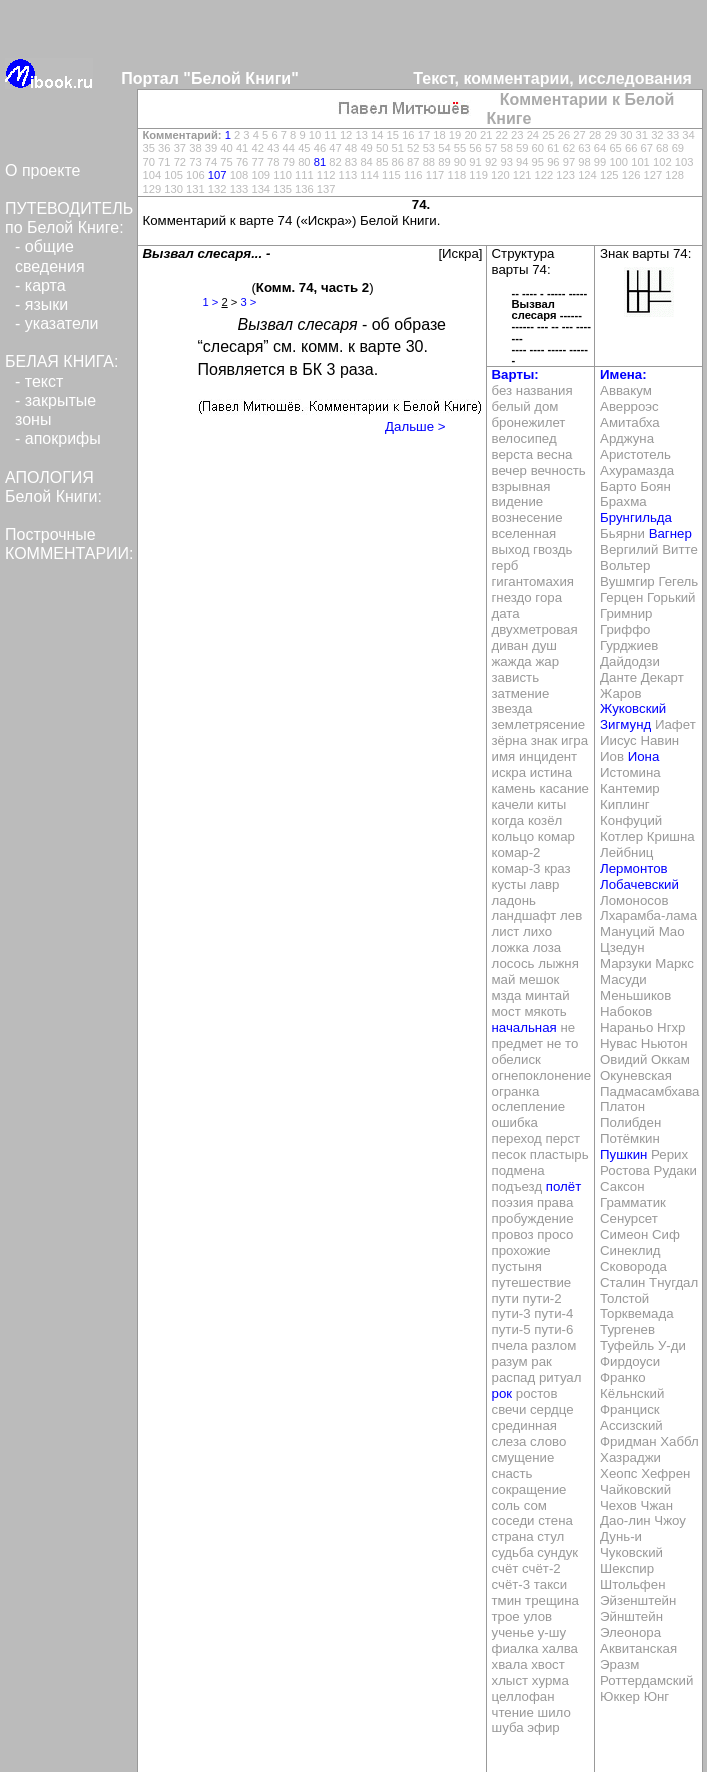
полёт (563, 1186)
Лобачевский (639, 884)
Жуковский (633, 708)
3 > (248, 302)
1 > (211, 302)
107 (217, 175)
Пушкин (623, 1154)
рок (502, 1393)
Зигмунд (625, 724)
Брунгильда (636, 517)
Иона (644, 756)
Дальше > (415, 426)
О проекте (42, 170)
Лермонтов (634, 868)
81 (320, 162)
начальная (524, 1027)
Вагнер (670, 533)
